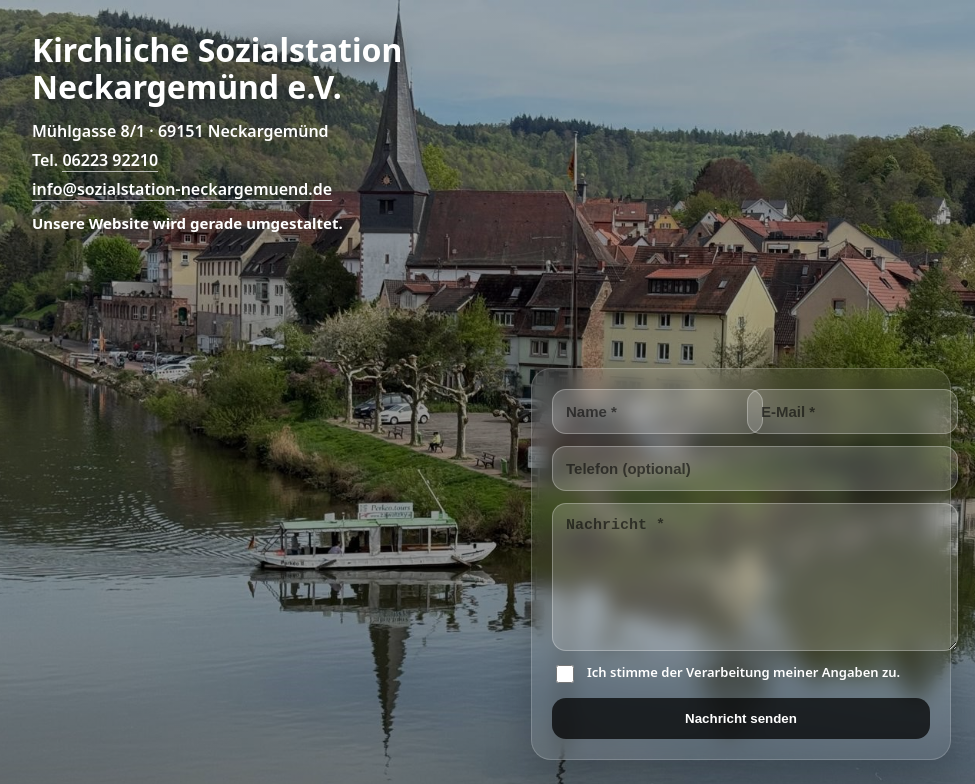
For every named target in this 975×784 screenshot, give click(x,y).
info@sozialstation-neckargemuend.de (182, 189)
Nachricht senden (741, 718)
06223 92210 (110, 160)
